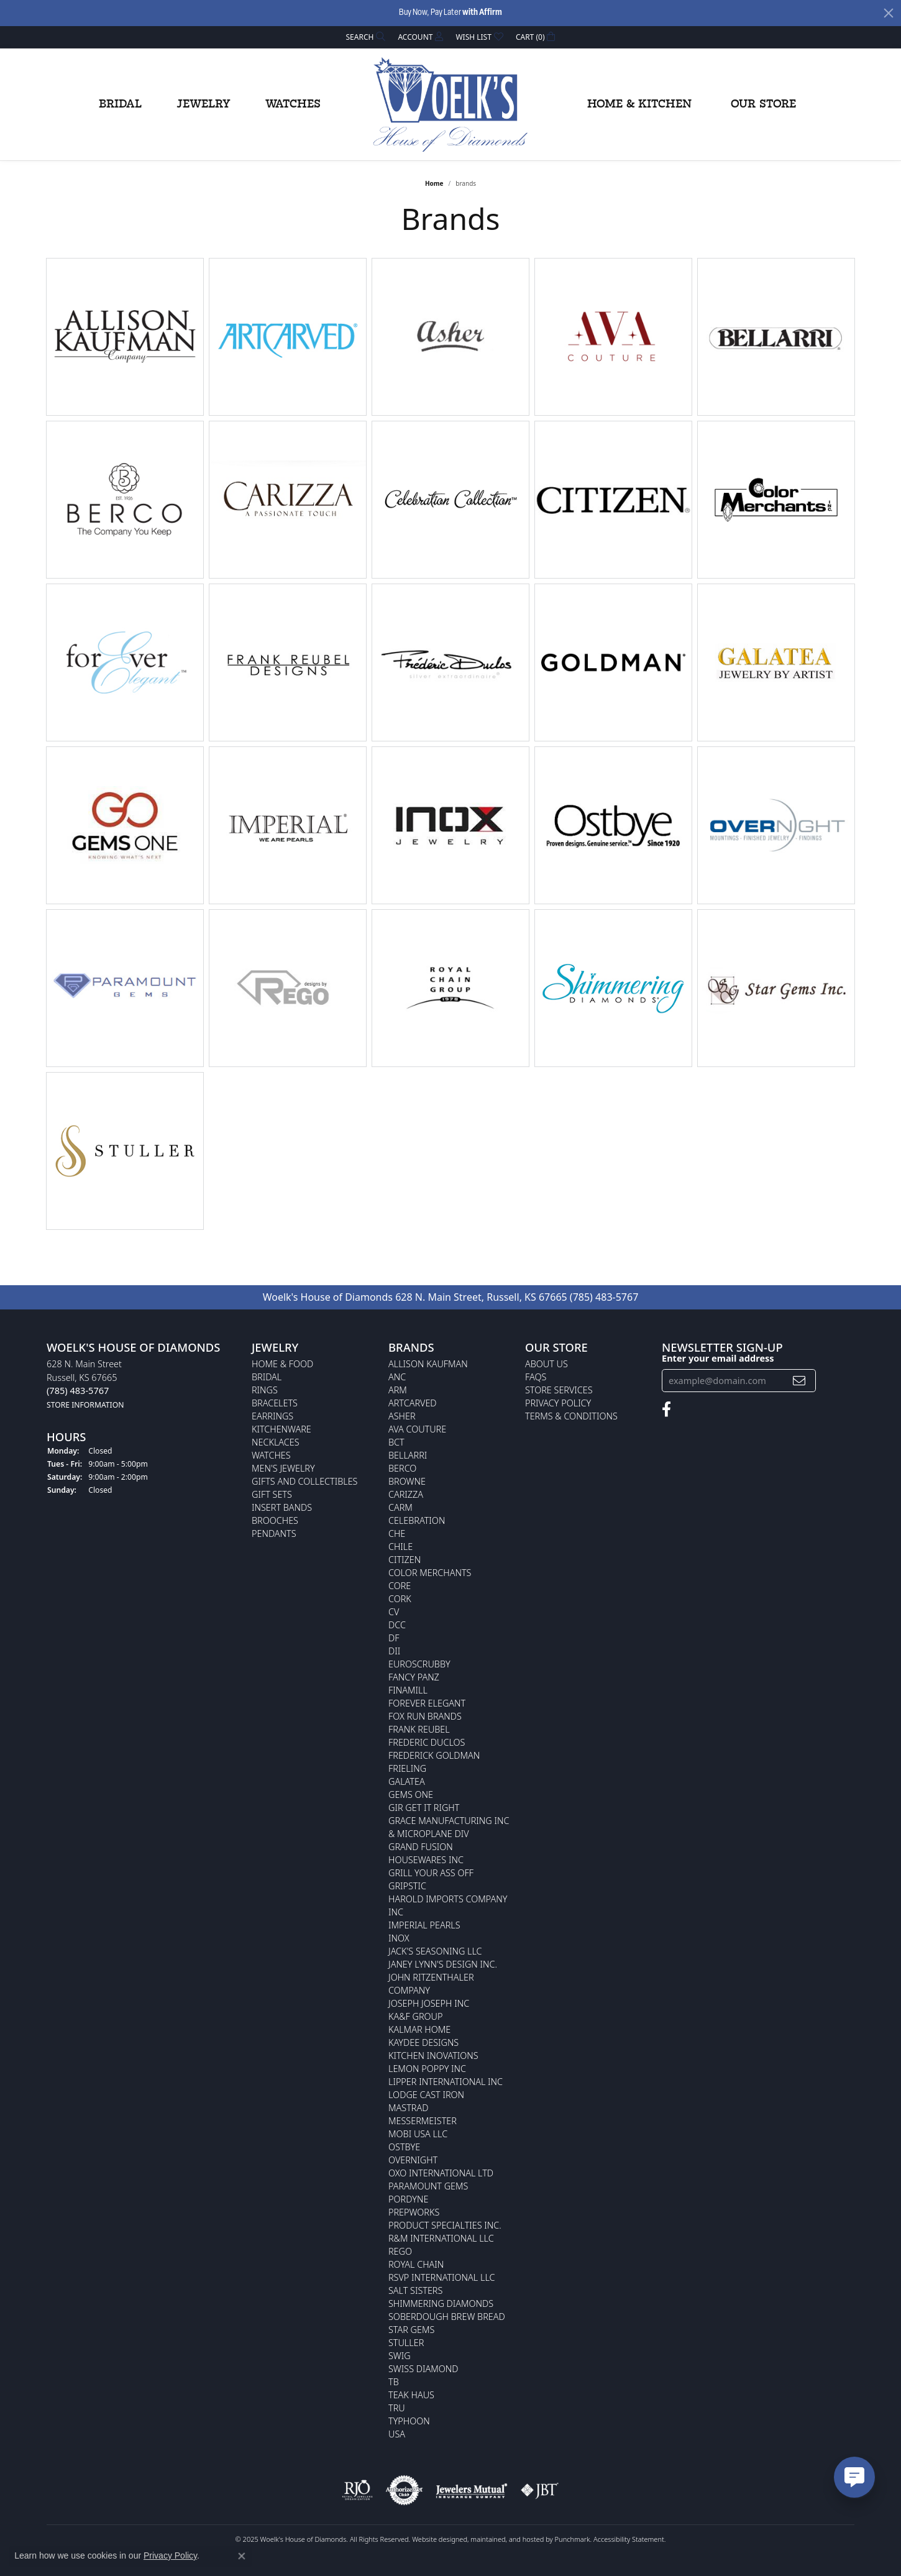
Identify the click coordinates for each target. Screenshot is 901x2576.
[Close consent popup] (241, 2556)
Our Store (763, 104)
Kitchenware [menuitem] (281, 1429)
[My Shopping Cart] (536, 37)
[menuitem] (357, 2490)
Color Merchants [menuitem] (429, 1573)
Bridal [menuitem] (266, 1377)
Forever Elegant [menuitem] (426, 1703)
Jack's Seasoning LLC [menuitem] (435, 1951)
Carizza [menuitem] (405, 1494)
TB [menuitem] (393, 2382)
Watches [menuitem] (271, 1455)
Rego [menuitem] (400, 2251)
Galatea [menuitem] (406, 1781)
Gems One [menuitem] (410, 1794)
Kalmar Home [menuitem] (419, 2029)
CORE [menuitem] (399, 1586)
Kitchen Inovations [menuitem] (433, 2055)
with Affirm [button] (482, 12)
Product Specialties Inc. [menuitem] (444, 2225)
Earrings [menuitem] (272, 1416)
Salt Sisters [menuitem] (415, 2290)
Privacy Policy (170, 2555)
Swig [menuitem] (399, 2356)
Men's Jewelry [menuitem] (283, 1468)
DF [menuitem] (394, 1638)
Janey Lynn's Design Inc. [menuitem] (442, 1964)
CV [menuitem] (393, 1612)
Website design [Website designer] (435, 2539)
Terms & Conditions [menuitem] (571, 1416)
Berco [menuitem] (402, 1468)
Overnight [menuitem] (412, 2160)
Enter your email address (718, 1358)
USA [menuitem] (396, 2434)
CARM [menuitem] (400, 1507)
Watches (293, 104)
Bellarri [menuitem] (407, 1455)
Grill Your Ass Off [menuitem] (430, 1873)
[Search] (366, 37)
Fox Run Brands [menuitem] (425, 1716)
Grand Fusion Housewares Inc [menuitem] (426, 1853)
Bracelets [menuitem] (275, 1403)
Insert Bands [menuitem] (282, 1507)
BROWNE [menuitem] (407, 1481)
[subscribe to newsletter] (799, 1380)
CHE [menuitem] (396, 1533)
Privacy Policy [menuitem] (558, 1403)
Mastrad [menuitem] (408, 2108)
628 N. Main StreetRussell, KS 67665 (85, 1384)
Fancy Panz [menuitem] (413, 1677)
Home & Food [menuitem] (282, 1364)
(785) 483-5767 (604, 1297)
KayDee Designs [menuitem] (423, 2042)
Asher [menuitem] (402, 1416)
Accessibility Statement (628, 2539)
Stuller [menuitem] (406, 2343)
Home (434, 183)
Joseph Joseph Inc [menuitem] (428, 2003)
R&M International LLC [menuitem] (441, 2238)
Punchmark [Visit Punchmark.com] (572, 2539)
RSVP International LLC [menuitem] (441, 2277)
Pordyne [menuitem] (408, 2199)
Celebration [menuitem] (416, 1520)
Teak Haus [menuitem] (411, 2395)
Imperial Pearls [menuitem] (424, 1925)
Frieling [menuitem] (407, 1768)
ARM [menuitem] (397, 1390)
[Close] (889, 13)
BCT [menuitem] (396, 1442)
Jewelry (203, 104)
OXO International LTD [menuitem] (440, 2173)
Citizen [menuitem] (404, 1559)
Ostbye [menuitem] (404, 2147)
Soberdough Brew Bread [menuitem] (446, 2316)
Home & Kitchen (639, 104)
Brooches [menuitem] (275, 1520)
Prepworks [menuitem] (413, 2212)
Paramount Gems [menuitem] (428, 2186)
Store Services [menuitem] (559, 1390)
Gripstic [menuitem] (407, 1886)
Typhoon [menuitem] (409, 2421)
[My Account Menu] (420, 37)
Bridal (120, 104)
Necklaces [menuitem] (276, 1442)
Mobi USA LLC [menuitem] (417, 2134)
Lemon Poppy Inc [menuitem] (427, 2068)
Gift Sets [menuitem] (272, 1494)
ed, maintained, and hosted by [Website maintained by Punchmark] (506, 2539)
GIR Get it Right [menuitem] (423, 1807)
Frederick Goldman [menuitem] (434, 1755)
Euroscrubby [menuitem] (419, 1664)
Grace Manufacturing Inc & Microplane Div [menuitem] (448, 1827)
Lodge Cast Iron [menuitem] (426, 2095)
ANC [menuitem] (397, 1377)
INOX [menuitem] (398, 1938)
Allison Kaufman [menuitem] (428, 1364)
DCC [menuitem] (397, 1625)
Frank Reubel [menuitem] (419, 1729)
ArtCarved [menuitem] (412, 1403)
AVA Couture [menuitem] (417, 1429)
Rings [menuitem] (265, 1390)
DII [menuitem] (394, 1651)
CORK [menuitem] (399, 1599)
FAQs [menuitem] (535, 1377)
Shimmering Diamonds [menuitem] (440, 2303)
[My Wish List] (479, 37)
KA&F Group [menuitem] (415, 2016)
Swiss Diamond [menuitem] (423, 2369)
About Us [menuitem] (546, 1364)
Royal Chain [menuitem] (416, 2264)
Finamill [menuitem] (408, 1690)
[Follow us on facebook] (666, 1409)
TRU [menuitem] (396, 2408)
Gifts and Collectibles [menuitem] (304, 1481)
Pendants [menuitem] (274, 1533)
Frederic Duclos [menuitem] (426, 1742)
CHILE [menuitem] (400, 1546)
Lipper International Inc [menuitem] (445, 2082)
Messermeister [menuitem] (422, 2121)
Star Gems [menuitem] (411, 2329)
